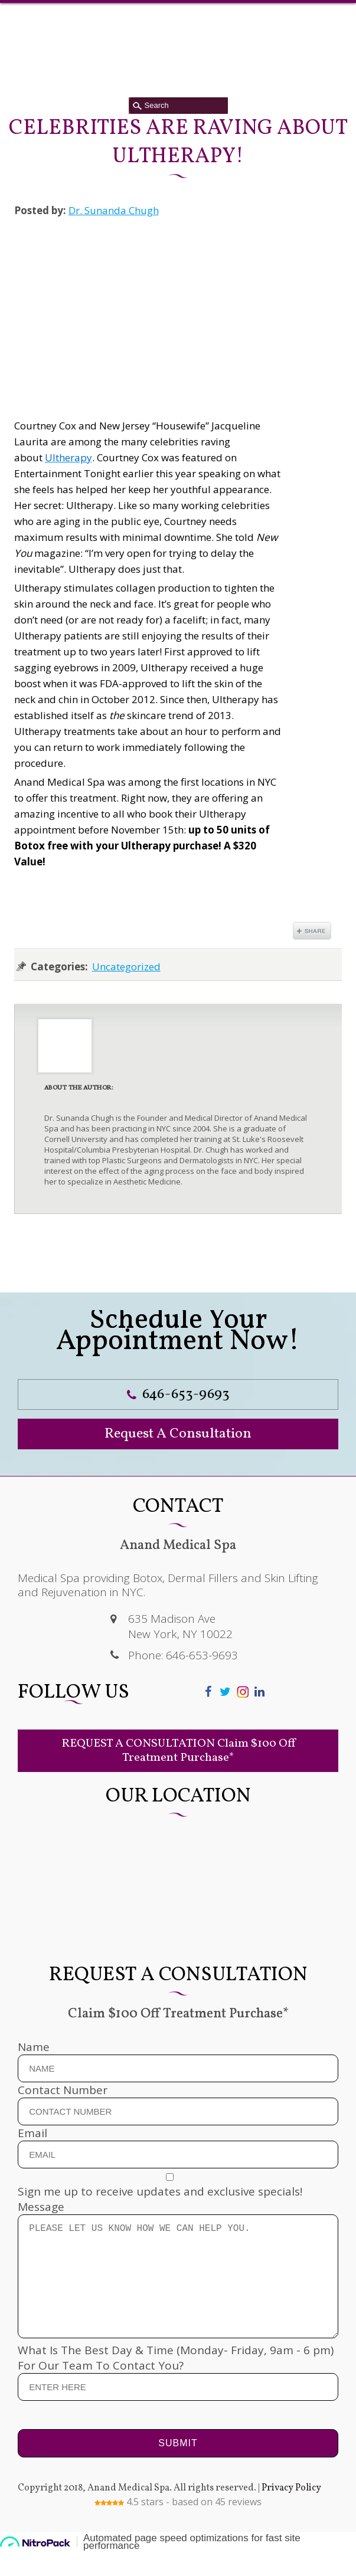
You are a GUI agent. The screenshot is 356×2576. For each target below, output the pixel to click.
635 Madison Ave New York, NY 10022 (180, 1626)
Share (312, 931)
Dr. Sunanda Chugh (113, 210)
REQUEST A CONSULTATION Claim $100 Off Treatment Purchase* (178, 1750)
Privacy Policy (291, 2511)
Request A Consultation (178, 1434)
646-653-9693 (178, 1394)
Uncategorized (126, 966)
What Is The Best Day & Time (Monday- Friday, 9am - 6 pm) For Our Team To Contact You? (178, 2391)
